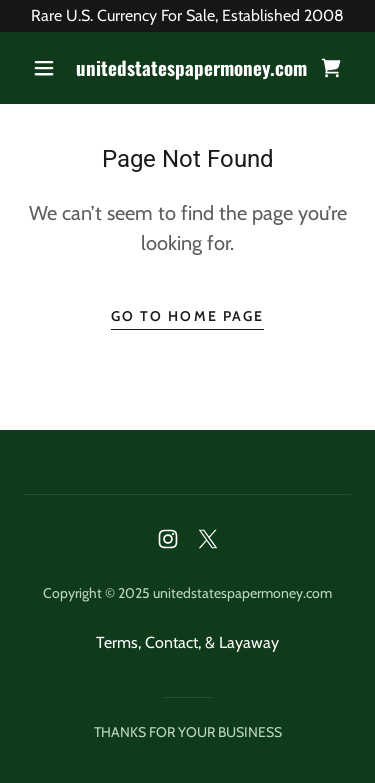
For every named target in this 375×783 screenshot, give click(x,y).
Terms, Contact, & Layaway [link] (187, 642)
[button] (44, 68)
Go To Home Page (187, 316)
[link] (191, 68)
